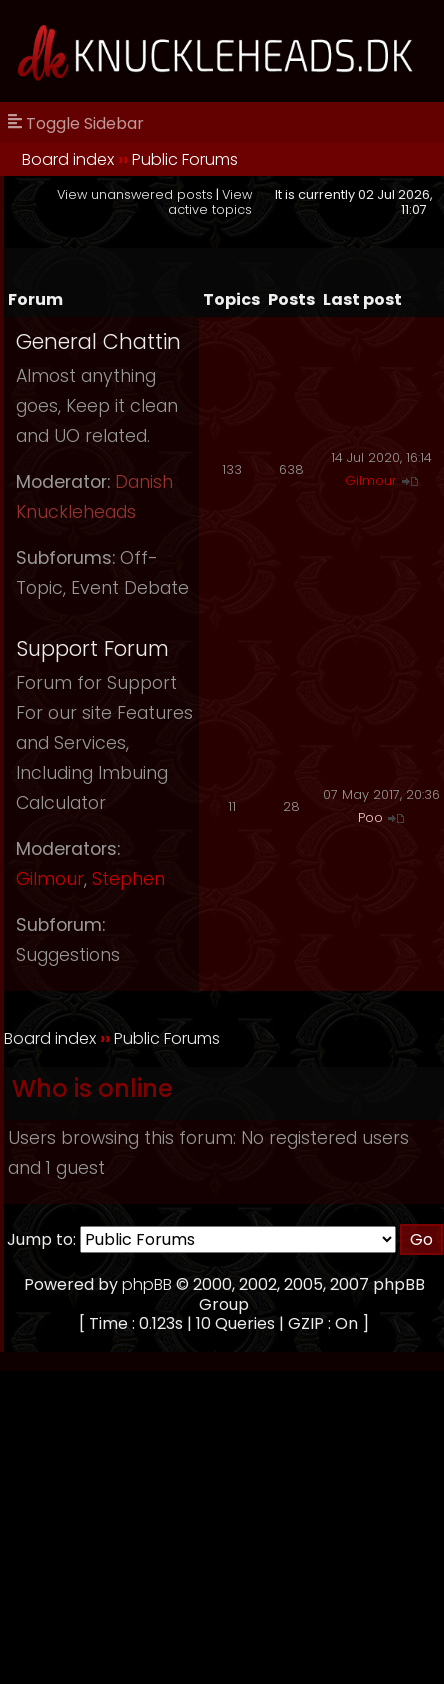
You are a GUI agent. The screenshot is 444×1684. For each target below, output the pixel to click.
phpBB (147, 1284)
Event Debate (130, 588)
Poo (370, 817)
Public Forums (185, 159)
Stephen (128, 879)
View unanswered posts (135, 194)
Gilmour (371, 480)
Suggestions (68, 955)
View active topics (210, 202)
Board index (68, 159)
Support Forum (92, 648)
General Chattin (98, 341)
